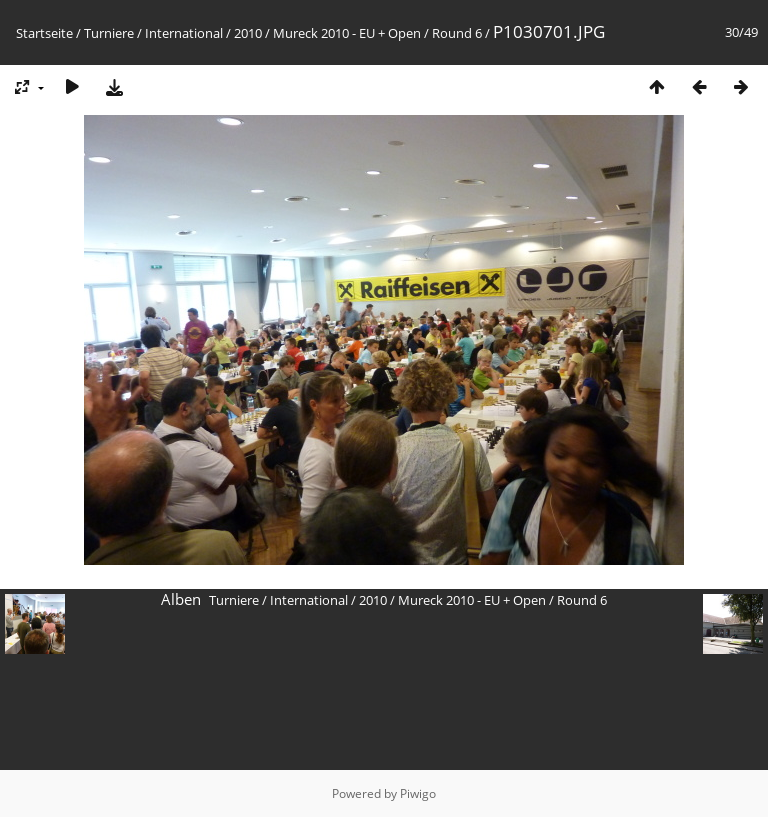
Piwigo (418, 793)
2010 (248, 33)
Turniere (109, 33)
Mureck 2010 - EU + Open (347, 33)
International (184, 33)
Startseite (44, 33)
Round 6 (457, 33)
